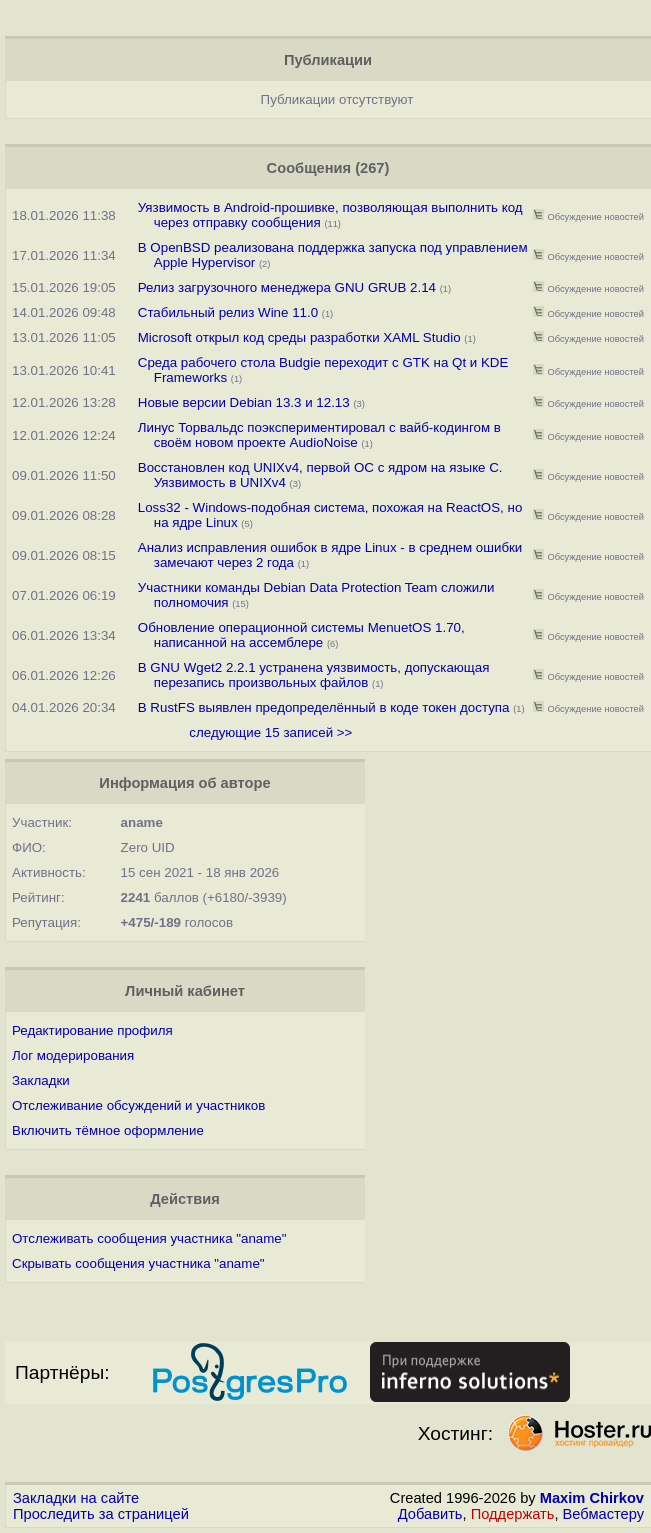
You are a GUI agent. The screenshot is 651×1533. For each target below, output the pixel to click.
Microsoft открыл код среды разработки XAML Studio (299, 337)
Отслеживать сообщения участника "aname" (149, 1238)
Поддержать (513, 1514)
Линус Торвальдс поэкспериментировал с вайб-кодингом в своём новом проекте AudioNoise (319, 435)
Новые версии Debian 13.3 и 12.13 (244, 402)
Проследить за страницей (101, 1514)
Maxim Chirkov (592, 1498)
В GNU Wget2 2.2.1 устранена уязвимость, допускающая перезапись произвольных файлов (314, 675)
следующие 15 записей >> (270, 732)
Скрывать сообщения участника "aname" (138, 1263)
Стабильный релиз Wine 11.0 (228, 312)
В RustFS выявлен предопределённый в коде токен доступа (324, 707)
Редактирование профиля (92, 1030)
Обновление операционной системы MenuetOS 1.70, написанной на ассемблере (301, 635)
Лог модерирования (73, 1055)
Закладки (41, 1080)
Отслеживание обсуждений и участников (138, 1105)
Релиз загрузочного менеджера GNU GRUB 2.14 (287, 287)
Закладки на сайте (76, 1498)
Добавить (430, 1514)
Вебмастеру (603, 1514)
